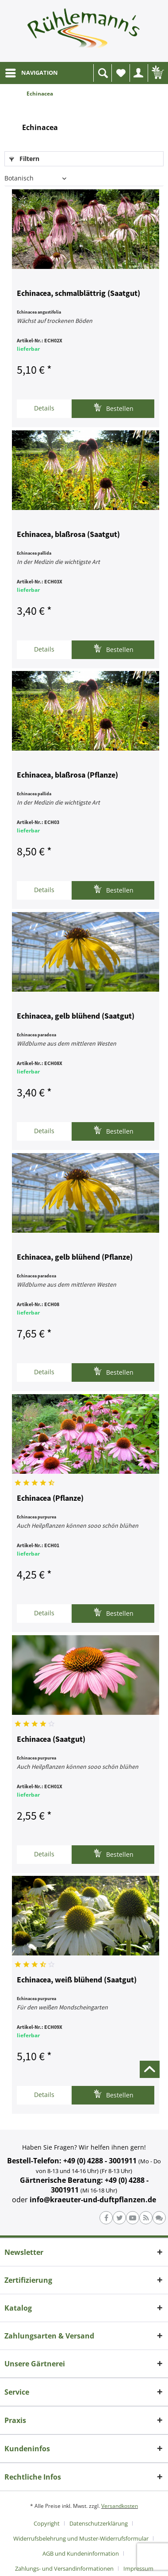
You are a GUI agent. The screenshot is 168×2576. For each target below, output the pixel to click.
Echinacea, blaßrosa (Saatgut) (68, 534)
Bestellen (113, 407)
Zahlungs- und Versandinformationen (64, 2568)
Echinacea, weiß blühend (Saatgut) (77, 1980)
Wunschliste (123, 75)
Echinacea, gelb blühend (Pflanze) (75, 1257)
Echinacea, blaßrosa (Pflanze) (67, 775)
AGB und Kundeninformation (80, 2553)
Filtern (24, 158)
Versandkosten (119, 2506)
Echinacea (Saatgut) (51, 1739)
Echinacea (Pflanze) (50, 1498)
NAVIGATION (31, 71)
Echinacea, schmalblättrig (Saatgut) (78, 293)
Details (44, 408)
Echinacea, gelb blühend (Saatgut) (75, 1016)
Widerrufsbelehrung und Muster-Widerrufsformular (81, 2538)
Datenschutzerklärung (98, 2523)
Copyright (47, 2523)
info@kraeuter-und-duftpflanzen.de (93, 2199)
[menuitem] (31, 73)
